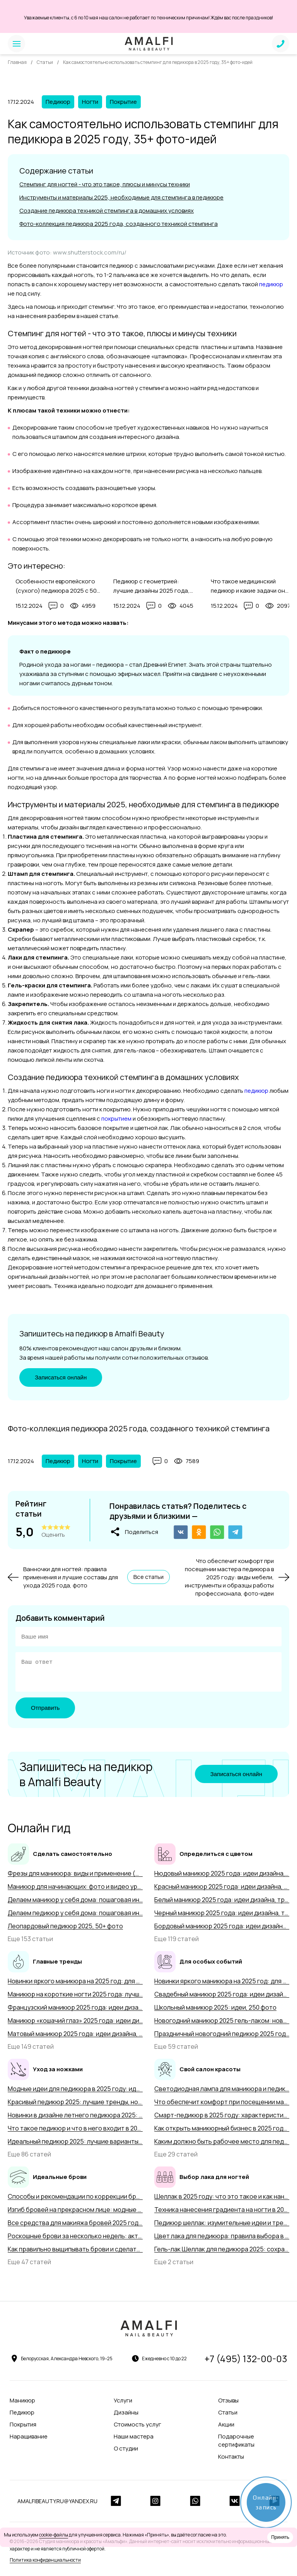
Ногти (90, 102)
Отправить (45, 1710)
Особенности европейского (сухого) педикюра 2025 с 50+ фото (57, 586)
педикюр (271, 284)
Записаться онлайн (61, 1379)
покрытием (116, 1118)
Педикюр (58, 102)
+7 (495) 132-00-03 (246, 2361)
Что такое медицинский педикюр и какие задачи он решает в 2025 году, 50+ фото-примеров (253, 586)
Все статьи (148, 1579)
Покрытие (123, 102)
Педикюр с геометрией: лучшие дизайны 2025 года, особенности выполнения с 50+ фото (152, 586)
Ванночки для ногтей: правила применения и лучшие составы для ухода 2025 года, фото (70, 1580)
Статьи (45, 62)
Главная (17, 62)
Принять (280, 2537)
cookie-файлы (53, 2534)
